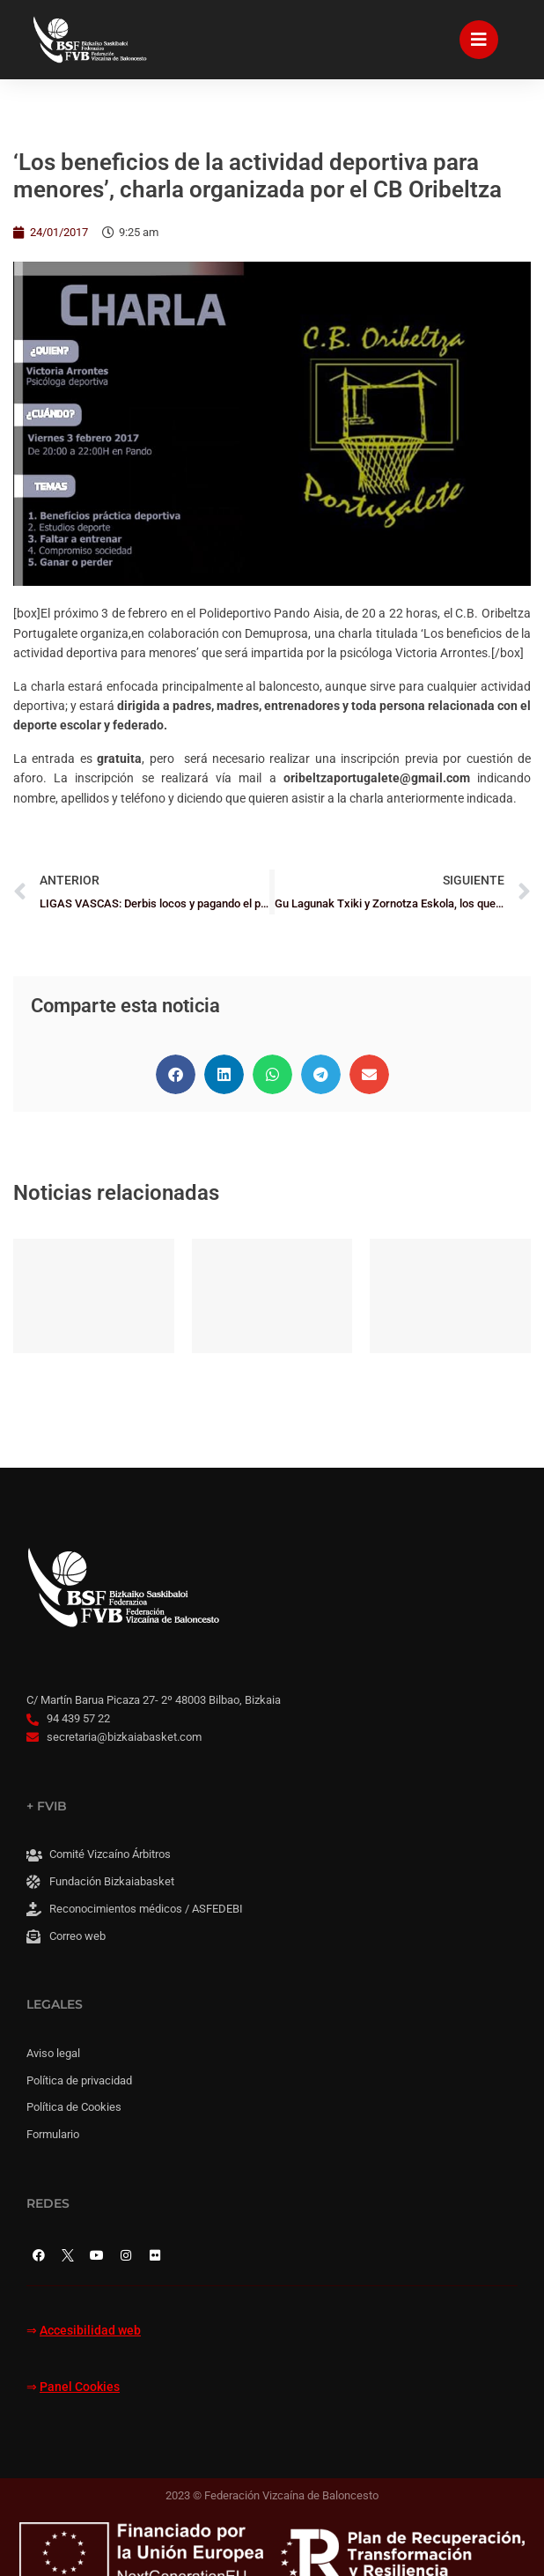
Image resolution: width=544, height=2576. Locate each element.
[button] (175, 1074)
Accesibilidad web (90, 2330)
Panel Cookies (80, 2387)
